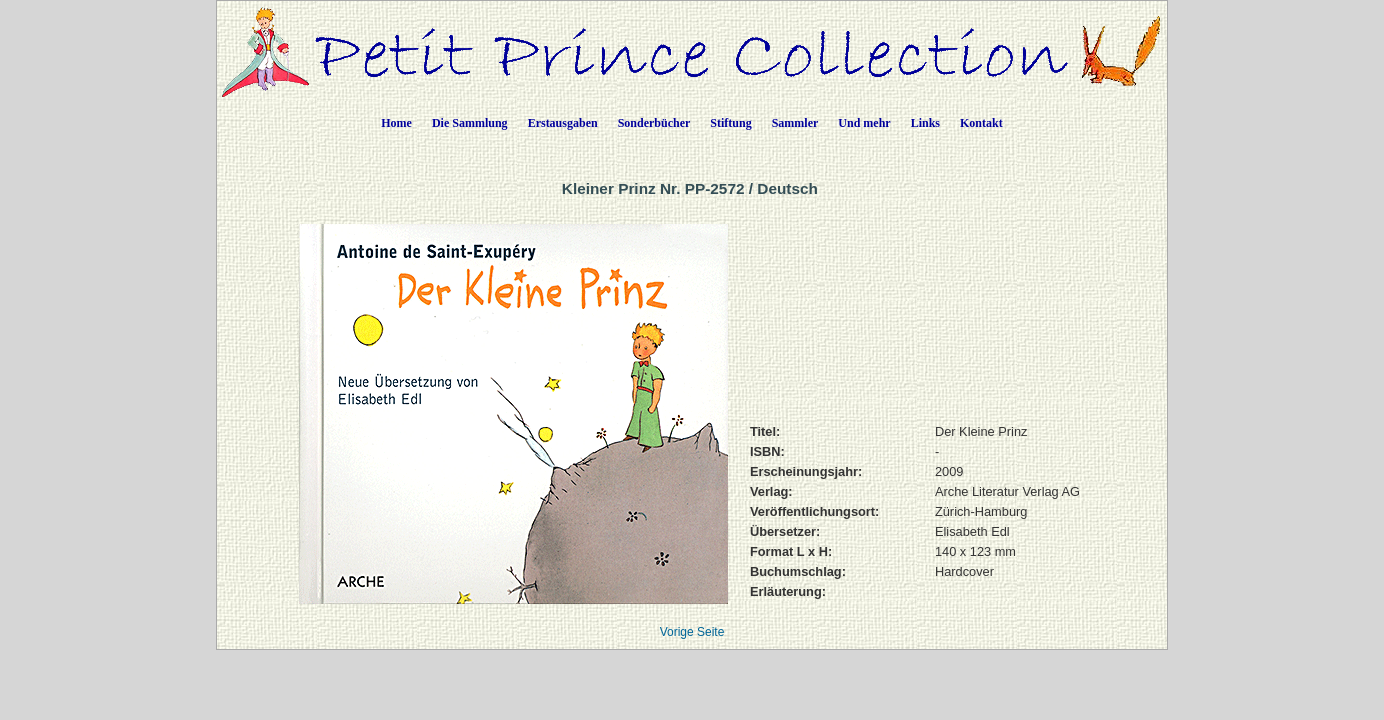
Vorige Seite (692, 632)
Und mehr (864, 123)
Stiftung (730, 123)
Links (925, 123)
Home (396, 123)
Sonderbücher (654, 123)
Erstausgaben (563, 123)
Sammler (795, 123)
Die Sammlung (470, 123)
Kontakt (981, 123)
